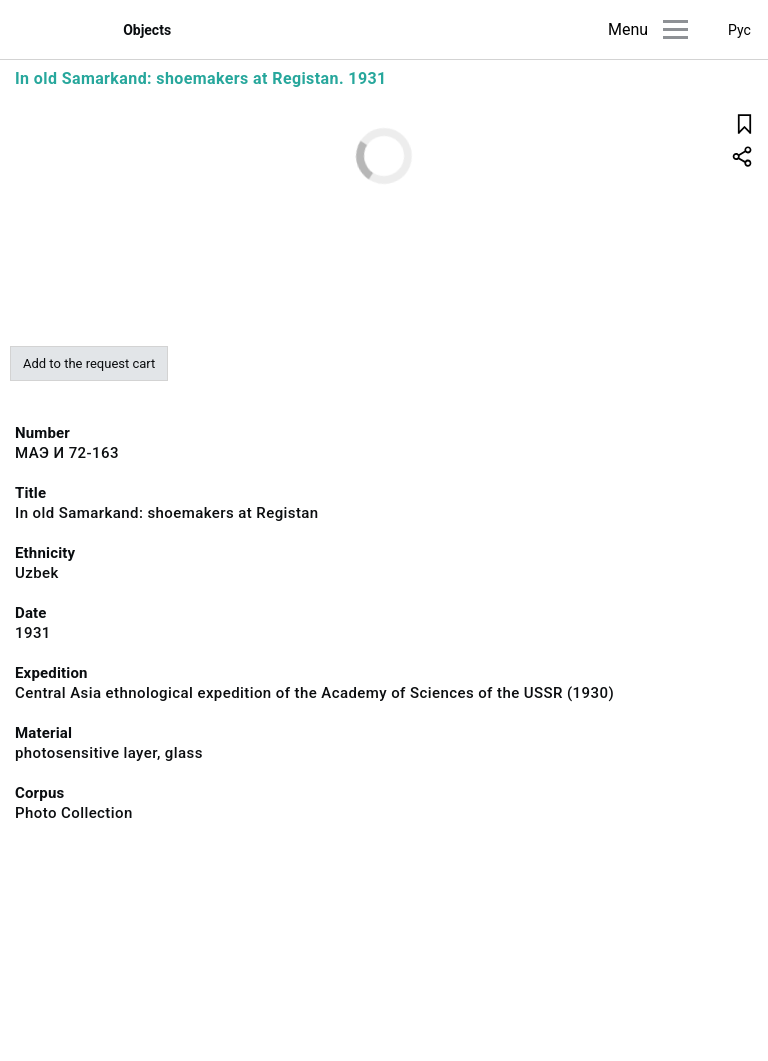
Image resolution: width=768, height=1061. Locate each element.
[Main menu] (675, 29)
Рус (739, 30)
